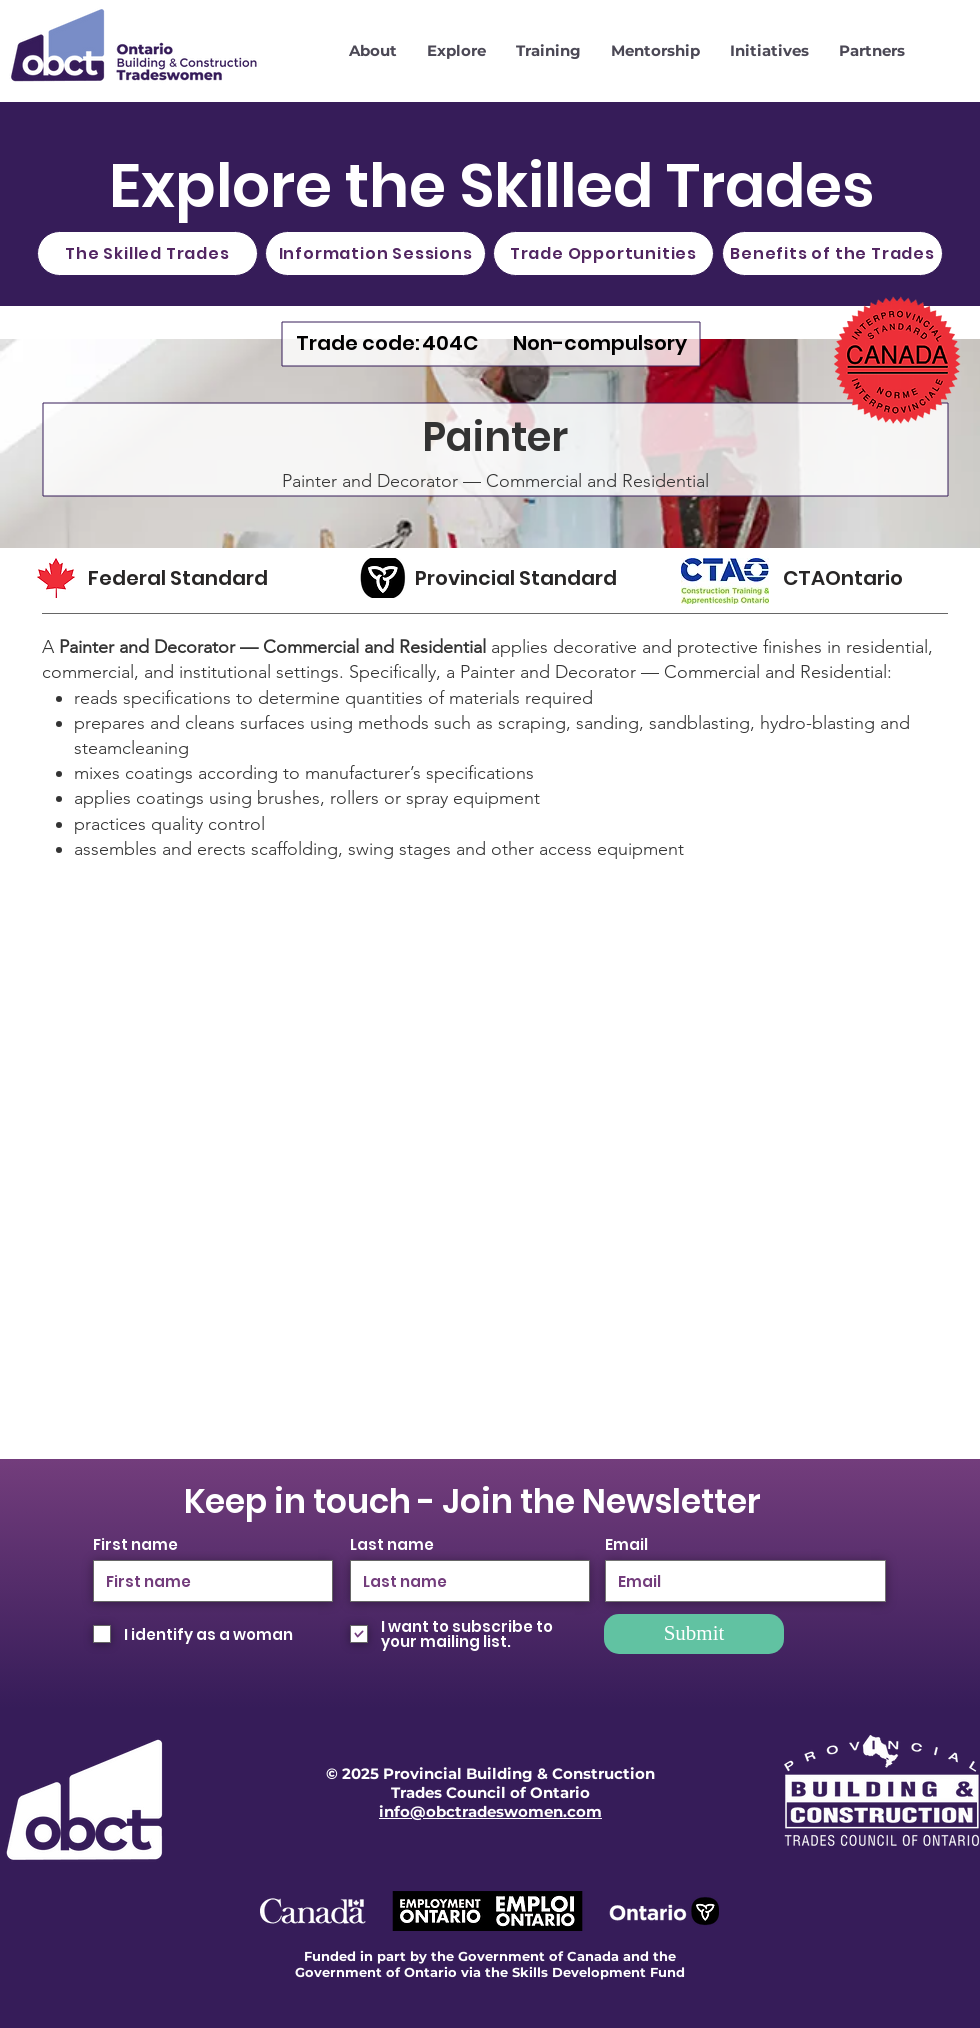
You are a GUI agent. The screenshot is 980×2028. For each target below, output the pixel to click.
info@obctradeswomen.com (490, 1811)
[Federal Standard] (197, 578)
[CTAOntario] (859, 578)
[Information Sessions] (375, 253)
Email (626, 1544)
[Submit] (694, 1634)
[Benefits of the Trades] (832, 253)
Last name (392, 1544)
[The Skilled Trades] (147, 253)
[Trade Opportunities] (603, 253)
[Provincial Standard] (525, 578)
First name (135, 1544)
